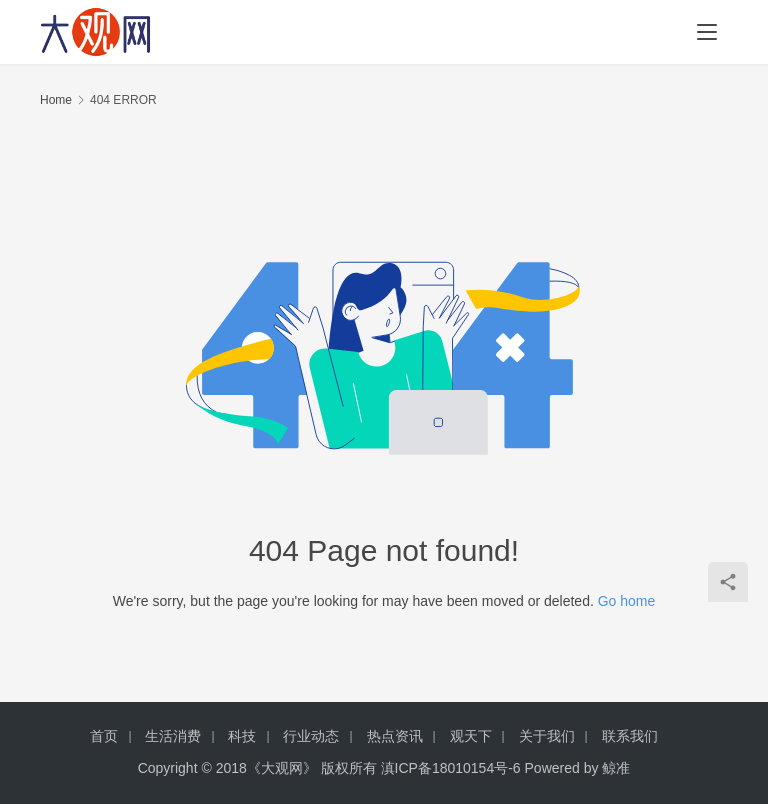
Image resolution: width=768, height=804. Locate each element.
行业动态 (311, 736)
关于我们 (547, 736)
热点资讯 (395, 736)
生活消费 (173, 736)
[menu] (707, 32)
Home (56, 100)
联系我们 (630, 736)
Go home (627, 601)
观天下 (471, 736)
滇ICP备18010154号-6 (451, 768)
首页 (104, 736)
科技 (242, 736)
